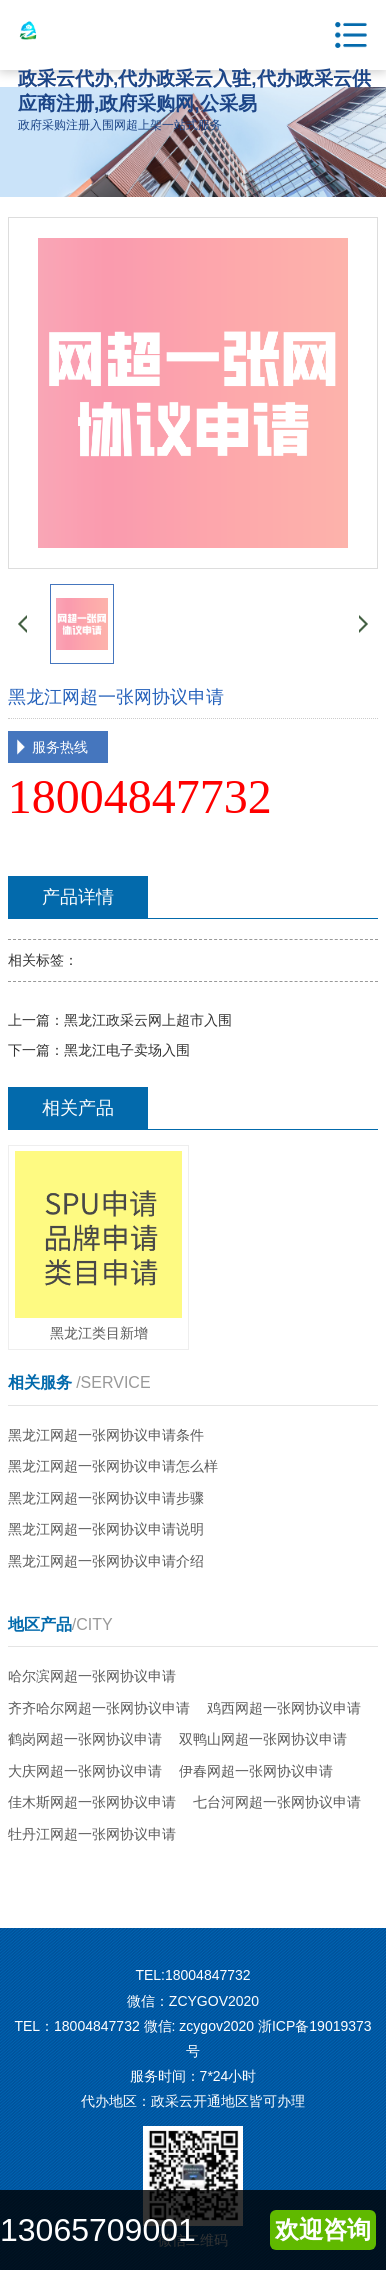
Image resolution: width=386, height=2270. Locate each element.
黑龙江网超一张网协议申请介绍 (106, 1561)
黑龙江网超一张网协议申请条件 (106, 1435)
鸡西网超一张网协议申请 (284, 1708)
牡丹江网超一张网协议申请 (92, 1834)
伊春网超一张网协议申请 (256, 1771)
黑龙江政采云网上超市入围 (148, 1020)
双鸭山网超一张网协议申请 (263, 1739)
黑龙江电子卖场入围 (127, 1050)
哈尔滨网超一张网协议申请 (92, 1676)
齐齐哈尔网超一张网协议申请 (99, 1708)
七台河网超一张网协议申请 (277, 1802)
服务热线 (60, 747)
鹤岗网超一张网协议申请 (85, 1739)
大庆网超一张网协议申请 (85, 1771)
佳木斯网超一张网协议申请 (92, 1802)
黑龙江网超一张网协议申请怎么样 (113, 1466)
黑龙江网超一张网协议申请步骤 (106, 1498)
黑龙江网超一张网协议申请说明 (106, 1529)
